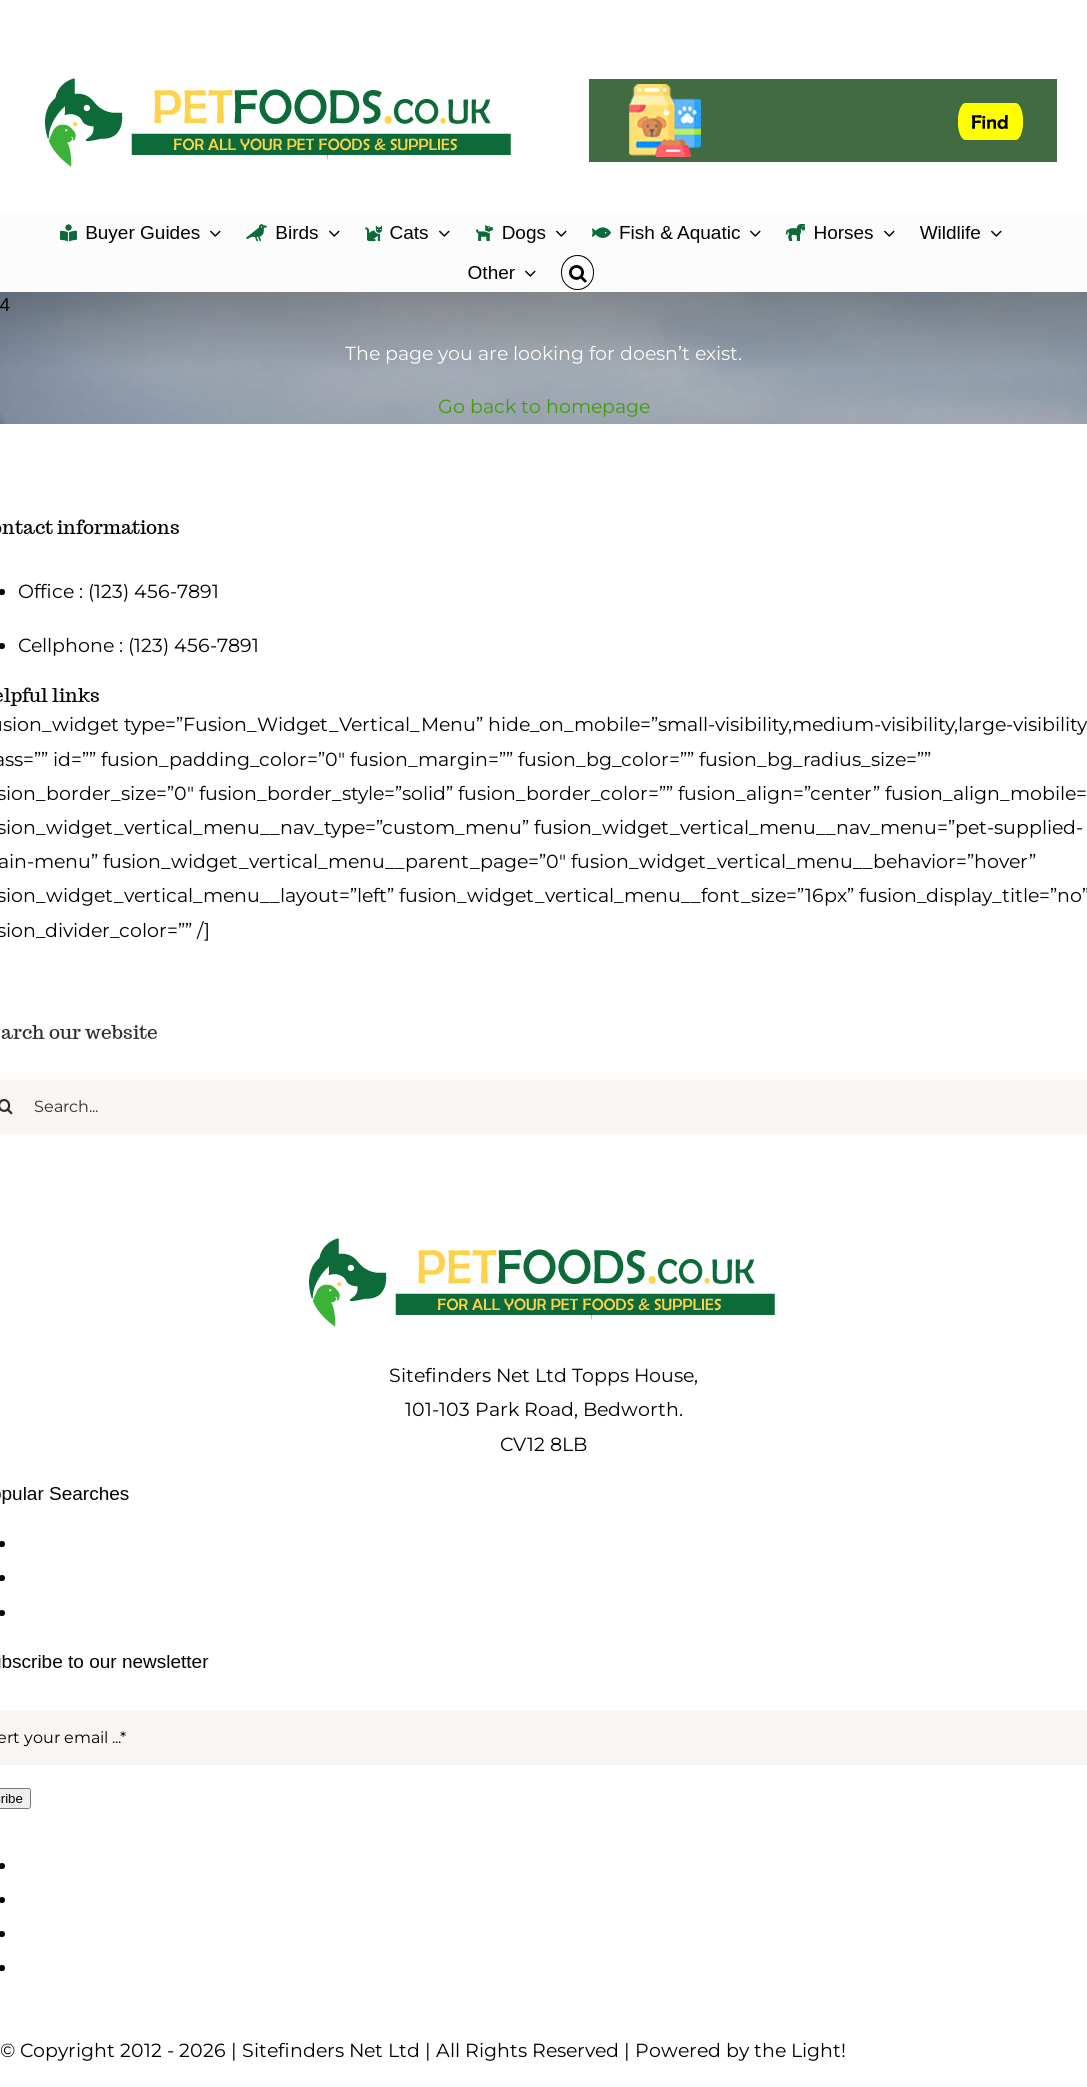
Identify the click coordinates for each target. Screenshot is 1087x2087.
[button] (577, 271)
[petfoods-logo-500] (544, 1237)
